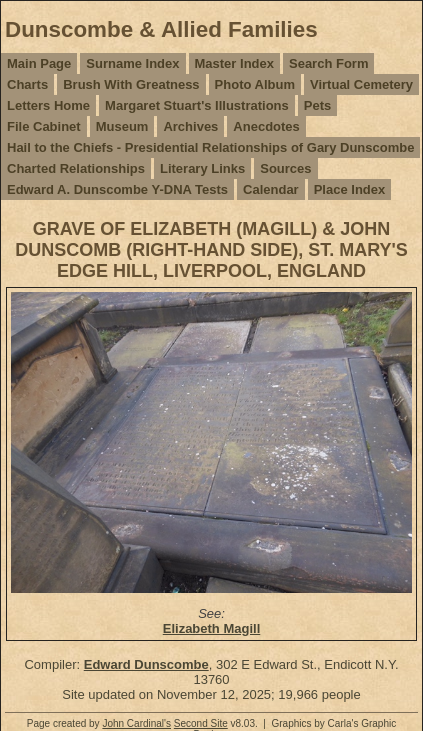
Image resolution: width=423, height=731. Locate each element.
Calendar (271, 189)
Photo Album (255, 84)
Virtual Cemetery (361, 84)
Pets (317, 105)
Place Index (350, 189)
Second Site (201, 723)
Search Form (328, 63)
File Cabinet (44, 126)
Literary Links (202, 168)
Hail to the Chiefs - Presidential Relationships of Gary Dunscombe (210, 147)
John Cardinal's (136, 723)
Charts (27, 84)
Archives (190, 126)
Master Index (234, 63)
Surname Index (132, 63)
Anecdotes (266, 126)
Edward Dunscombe (146, 664)
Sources (285, 168)
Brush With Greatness (131, 84)
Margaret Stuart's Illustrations (197, 105)
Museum (122, 126)
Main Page (39, 63)
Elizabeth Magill (212, 628)
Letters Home (48, 105)
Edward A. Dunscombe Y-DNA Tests (117, 189)
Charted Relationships (76, 168)
